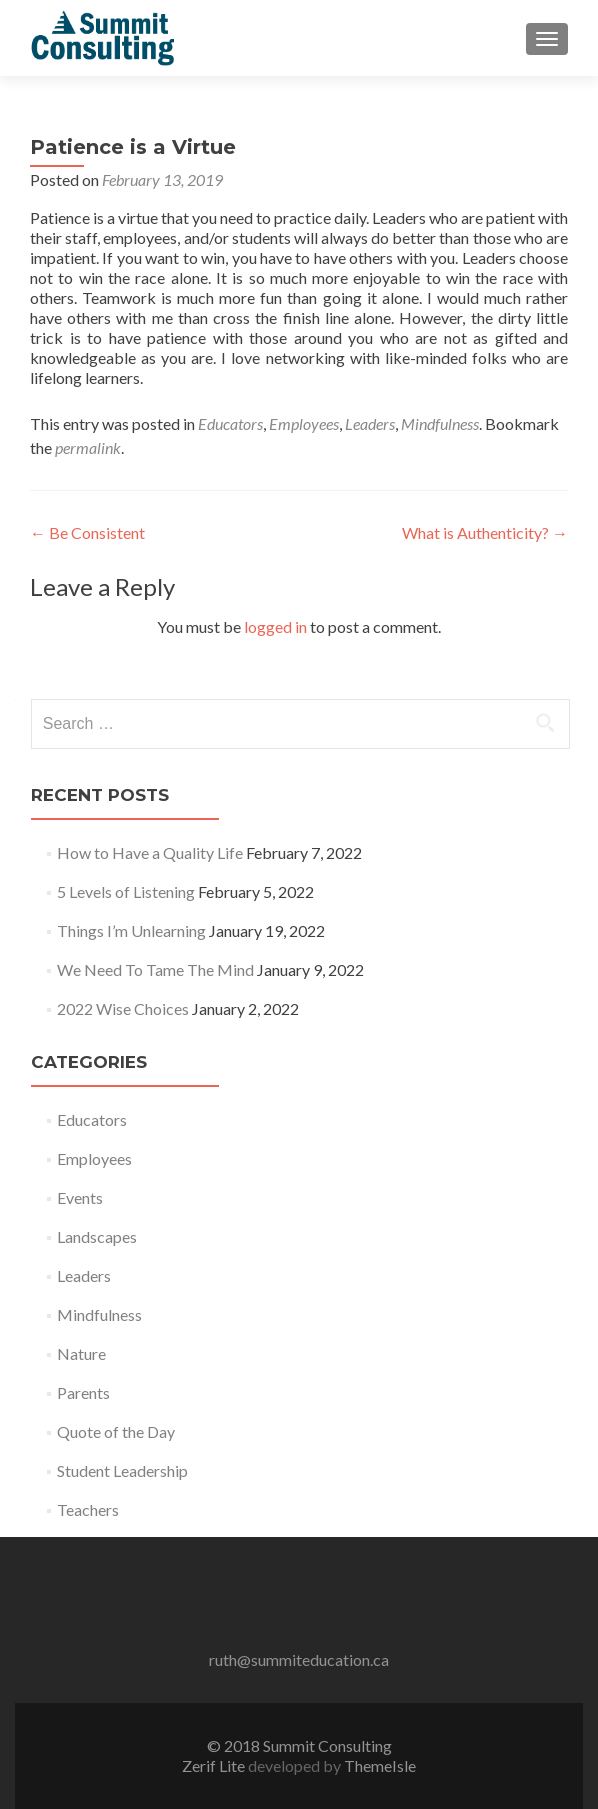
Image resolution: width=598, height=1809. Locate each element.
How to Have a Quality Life (150, 852)
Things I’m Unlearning (131, 930)
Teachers (88, 1509)
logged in (275, 626)
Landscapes (97, 1236)
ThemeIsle (380, 1765)
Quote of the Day (116, 1431)
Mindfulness (440, 423)
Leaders (370, 423)
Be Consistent (87, 532)
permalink (88, 447)
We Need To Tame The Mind (155, 969)
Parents (83, 1392)
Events (80, 1197)
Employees (304, 423)
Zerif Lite (215, 1765)
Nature (81, 1353)
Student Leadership (122, 1470)
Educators (230, 423)
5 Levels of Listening (126, 891)
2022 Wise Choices (123, 1008)
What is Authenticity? (485, 532)
